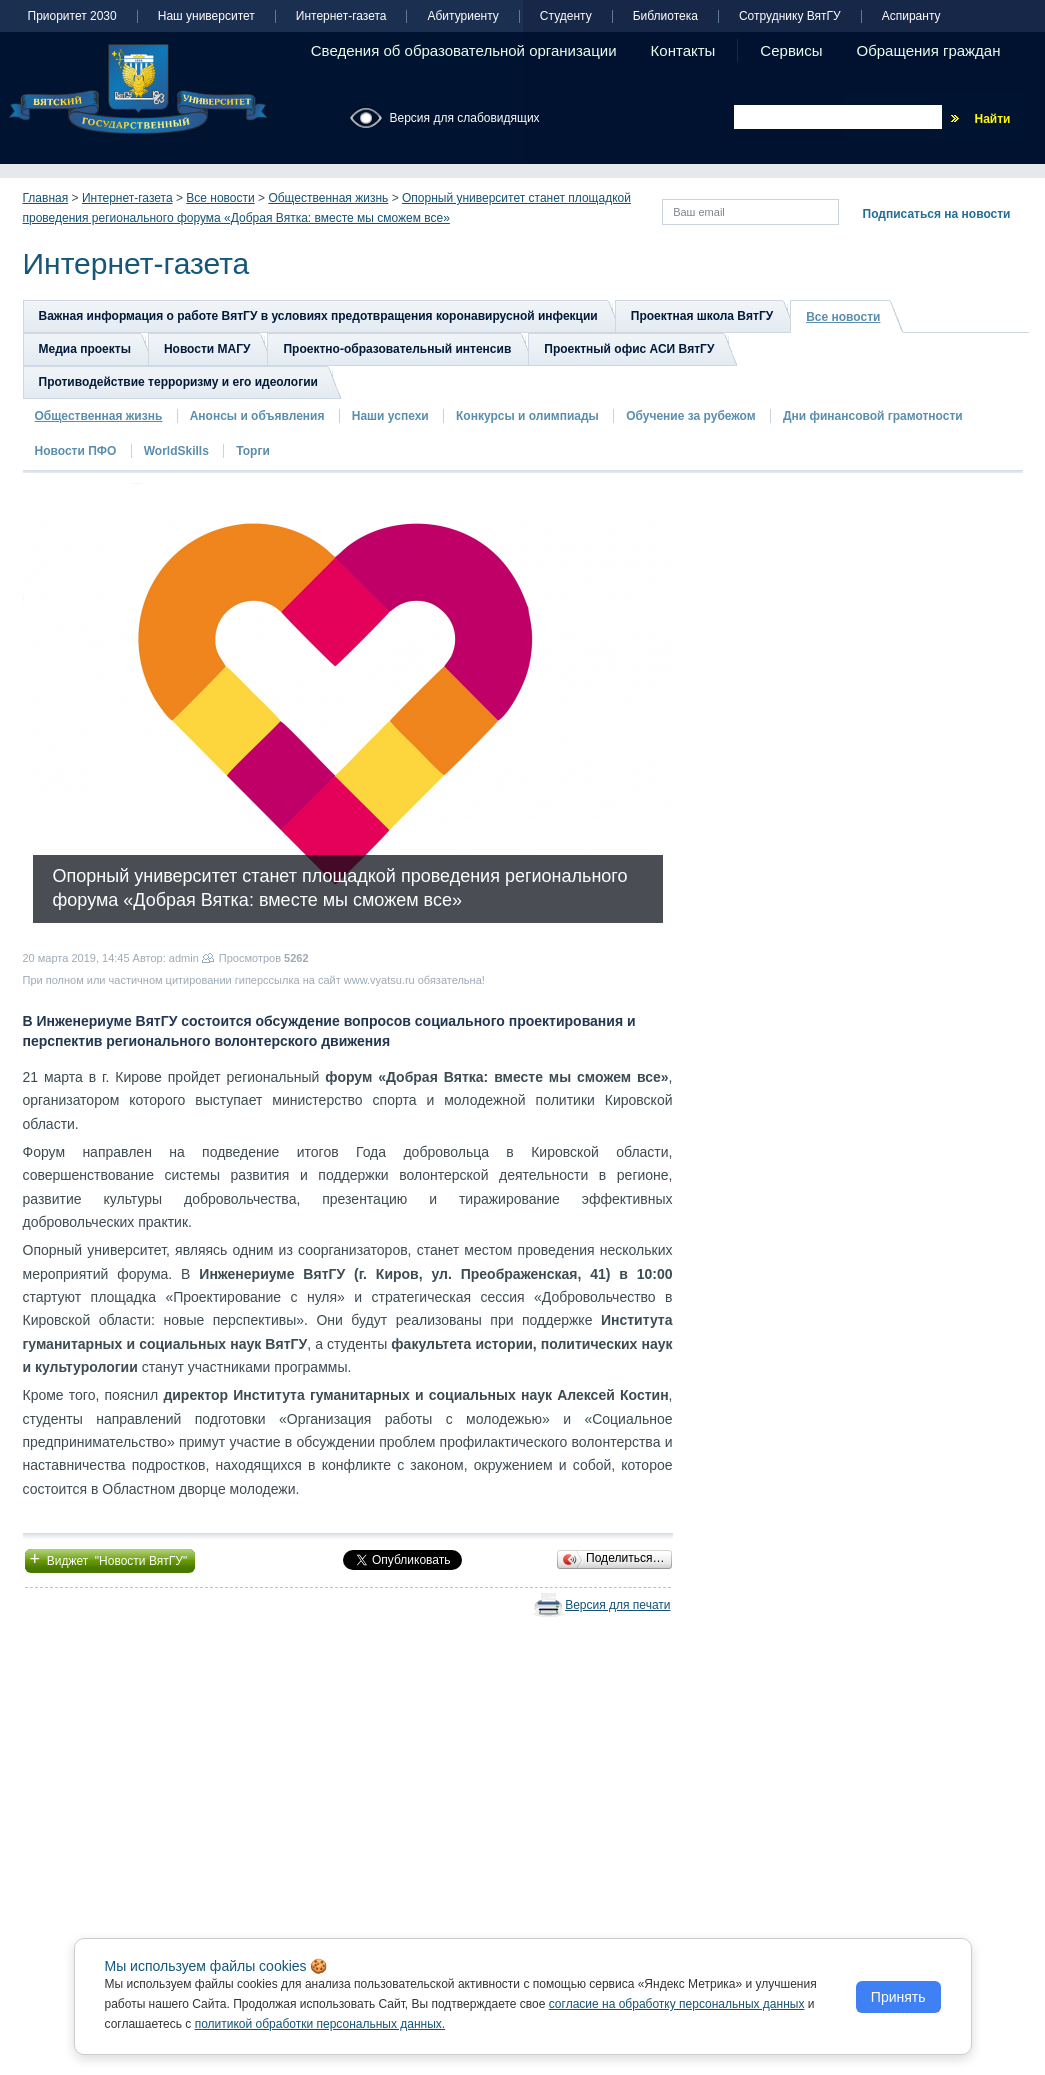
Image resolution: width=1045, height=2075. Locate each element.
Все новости (220, 198)
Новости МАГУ (207, 349)
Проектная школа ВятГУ (702, 316)
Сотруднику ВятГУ (790, 16)
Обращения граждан (929, 50)
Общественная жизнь (328, 198)
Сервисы (791, 50)
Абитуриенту (462, 16)
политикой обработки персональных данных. (320, 2024)
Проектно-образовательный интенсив (397, 349)
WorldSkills (176, 451)
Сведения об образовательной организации (464, 50)
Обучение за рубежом (690, 416)
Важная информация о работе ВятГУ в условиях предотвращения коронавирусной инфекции (318, 316)
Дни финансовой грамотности (873, 416)
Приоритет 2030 (72, 16)
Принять (898, 1997)
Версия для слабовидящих (465, 118)
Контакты (683, 50)
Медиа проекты (85, 349)
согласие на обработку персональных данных (677, 2004)
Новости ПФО (76, 451)
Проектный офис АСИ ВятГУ (629, 349)
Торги (253, 451)
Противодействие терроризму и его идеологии (178, 382)
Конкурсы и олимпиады (527, 416)
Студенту (566, 16)
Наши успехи (390, 416)
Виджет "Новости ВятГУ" (110, 1559)
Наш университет (206, 16)
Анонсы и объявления (257, 416)
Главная (46, 198)
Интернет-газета (341, 16)
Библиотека (665, 16)
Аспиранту (911, 16)
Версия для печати (617, 1605)
